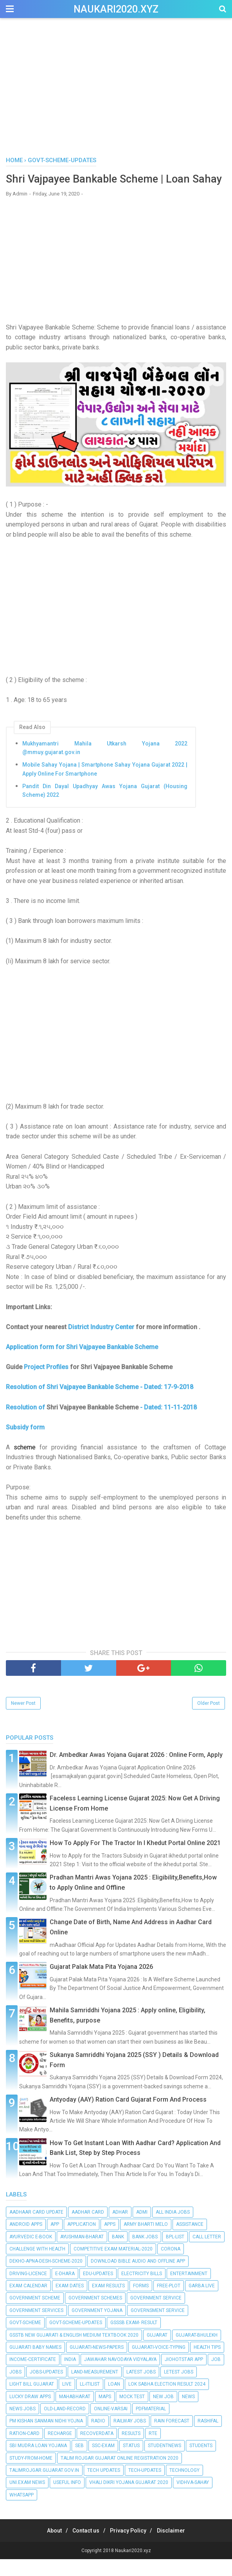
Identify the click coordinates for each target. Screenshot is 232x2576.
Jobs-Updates (46, 2388)
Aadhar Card (88, 2229)
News (188, 2413)
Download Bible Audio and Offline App (138, 2278)
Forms (141, 2302)
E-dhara (65, 2290)
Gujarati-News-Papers (97, 2364)
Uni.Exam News (27, 2499)
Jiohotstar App (184, 2376)
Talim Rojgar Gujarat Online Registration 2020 (119, 2474)
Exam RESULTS (108, 2302)
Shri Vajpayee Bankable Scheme (92, 1403)
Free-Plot (168, 2302)
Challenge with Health (37, 2265)
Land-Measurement (94, 2388)
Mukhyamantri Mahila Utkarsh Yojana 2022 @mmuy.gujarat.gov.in (104, 764)
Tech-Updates (144, 2487)
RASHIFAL (208, 2437)
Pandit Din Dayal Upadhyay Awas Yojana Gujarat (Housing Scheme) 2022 (104, 807)
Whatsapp (21, 2511)
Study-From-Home (30, 2474)
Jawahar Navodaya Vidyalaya (120, 2376)
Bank (118, 2253)
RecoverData (96, 2450)
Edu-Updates (98, 2290)
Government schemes (95, 2314)
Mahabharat (74, 2413)
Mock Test (132, 2413)
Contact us (83, 2547)
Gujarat (157, 2352)
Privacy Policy (130, 2547)
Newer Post (23, 1720)
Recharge (60, 2450)
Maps (105, 2413)
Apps (109, 2241)
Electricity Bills (141, 2290)
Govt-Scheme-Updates (75, 2339)
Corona (170, 2265)
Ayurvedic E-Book (30, 2253)
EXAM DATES (70, 2302)
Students (200, 2462)
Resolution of (25, 1403)
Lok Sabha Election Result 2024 (166, 2401)
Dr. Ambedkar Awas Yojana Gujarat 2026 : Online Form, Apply (136, 1771)
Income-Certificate (32, 2376)
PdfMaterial (151, 2425)
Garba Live (202, 2302)
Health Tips (207, 2364)
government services (36, 2327)
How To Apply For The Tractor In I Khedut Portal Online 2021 (135, 1859)
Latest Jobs (141, 2388)
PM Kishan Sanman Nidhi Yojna (46, 2437)
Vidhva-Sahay (192, 2499)
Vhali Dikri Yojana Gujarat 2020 (128, 2499)
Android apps (25, 2241)
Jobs (15, 2388)
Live (67, 2401)
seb (79, 2462)
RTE (153, 2450)
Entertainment (188, 2290)
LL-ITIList (90, 2401)
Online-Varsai (111, 2425)
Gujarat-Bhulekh (197, 2352)
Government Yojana (97, 2327)
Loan (114, 2401)
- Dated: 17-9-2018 (166, 1403)
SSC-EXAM (103, 2462)
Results (131, 2450)
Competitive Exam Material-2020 (113, 2265)
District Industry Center (101, 1344)
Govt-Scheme (25, 2339)
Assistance (189, 2241)
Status (131, 2462)
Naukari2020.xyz (116, 9)
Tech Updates (103, 2487)
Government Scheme (34, 2314)
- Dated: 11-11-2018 (168, 1423)
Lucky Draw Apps (30, 2413)
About (48, 2547)
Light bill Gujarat (31, 2401)
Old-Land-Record (65, 2425)
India (70, 2376)
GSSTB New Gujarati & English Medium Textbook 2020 (73, 2352)
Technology (184, 2487)
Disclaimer (178, 2547)
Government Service (156, 2314)
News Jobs (22, 2425)
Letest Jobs (178, 2388)
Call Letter (206, 2253)
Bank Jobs (145, 2253)
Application (81, 2241)
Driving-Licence (28, 2290)
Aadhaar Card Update (36, 2229)
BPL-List (175, 2253)
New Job (163, 2413)
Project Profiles (46, 1383)
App (54, 2241)
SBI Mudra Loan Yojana (38, 2462)
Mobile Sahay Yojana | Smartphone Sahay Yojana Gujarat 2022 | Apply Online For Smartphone (104, 785)
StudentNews (164, 2462)
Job (216, 2376)
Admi (141, 2229)
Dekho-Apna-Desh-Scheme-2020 (46, 2278)
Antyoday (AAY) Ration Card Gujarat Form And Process (128, 2116)
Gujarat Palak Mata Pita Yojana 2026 (101, 1983)
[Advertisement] (116, 90)
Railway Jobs (129, 2437)
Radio (98, 2437)
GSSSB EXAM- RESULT (133, 2339)
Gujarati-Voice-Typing (158, 2364)
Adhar (120, 2229)
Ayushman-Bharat (82, 2253)
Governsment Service (158, 2327)
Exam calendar (28, 2302)
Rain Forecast (171, 2437)
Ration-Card (24, 2450)
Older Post (208, 1720)
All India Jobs (173, 2229)
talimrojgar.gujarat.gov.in (44, 2487)
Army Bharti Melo (146, 2241)
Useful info (67, 2499)
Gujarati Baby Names (35, 2364)
